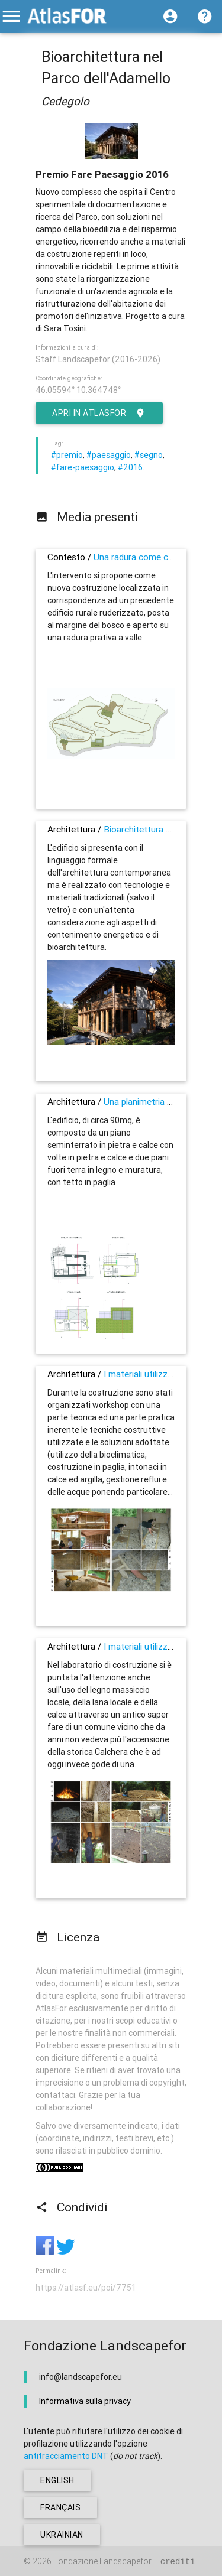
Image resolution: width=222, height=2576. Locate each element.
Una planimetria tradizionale (158, 1101)
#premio (67, 455)
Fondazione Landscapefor (102, 2561)
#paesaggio (108, 455)
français (60, 2507)
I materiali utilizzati (141, 1374)
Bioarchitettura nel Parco (153, 829)
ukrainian (61, 2534)
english (57, 2480)
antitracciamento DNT (66, 2456)
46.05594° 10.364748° (78, 390)
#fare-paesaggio (82, 467)
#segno (148, 455)
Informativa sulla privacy (85, 2401)
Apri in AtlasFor (99, 413)
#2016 (130, 467)
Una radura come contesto (147, 556)
